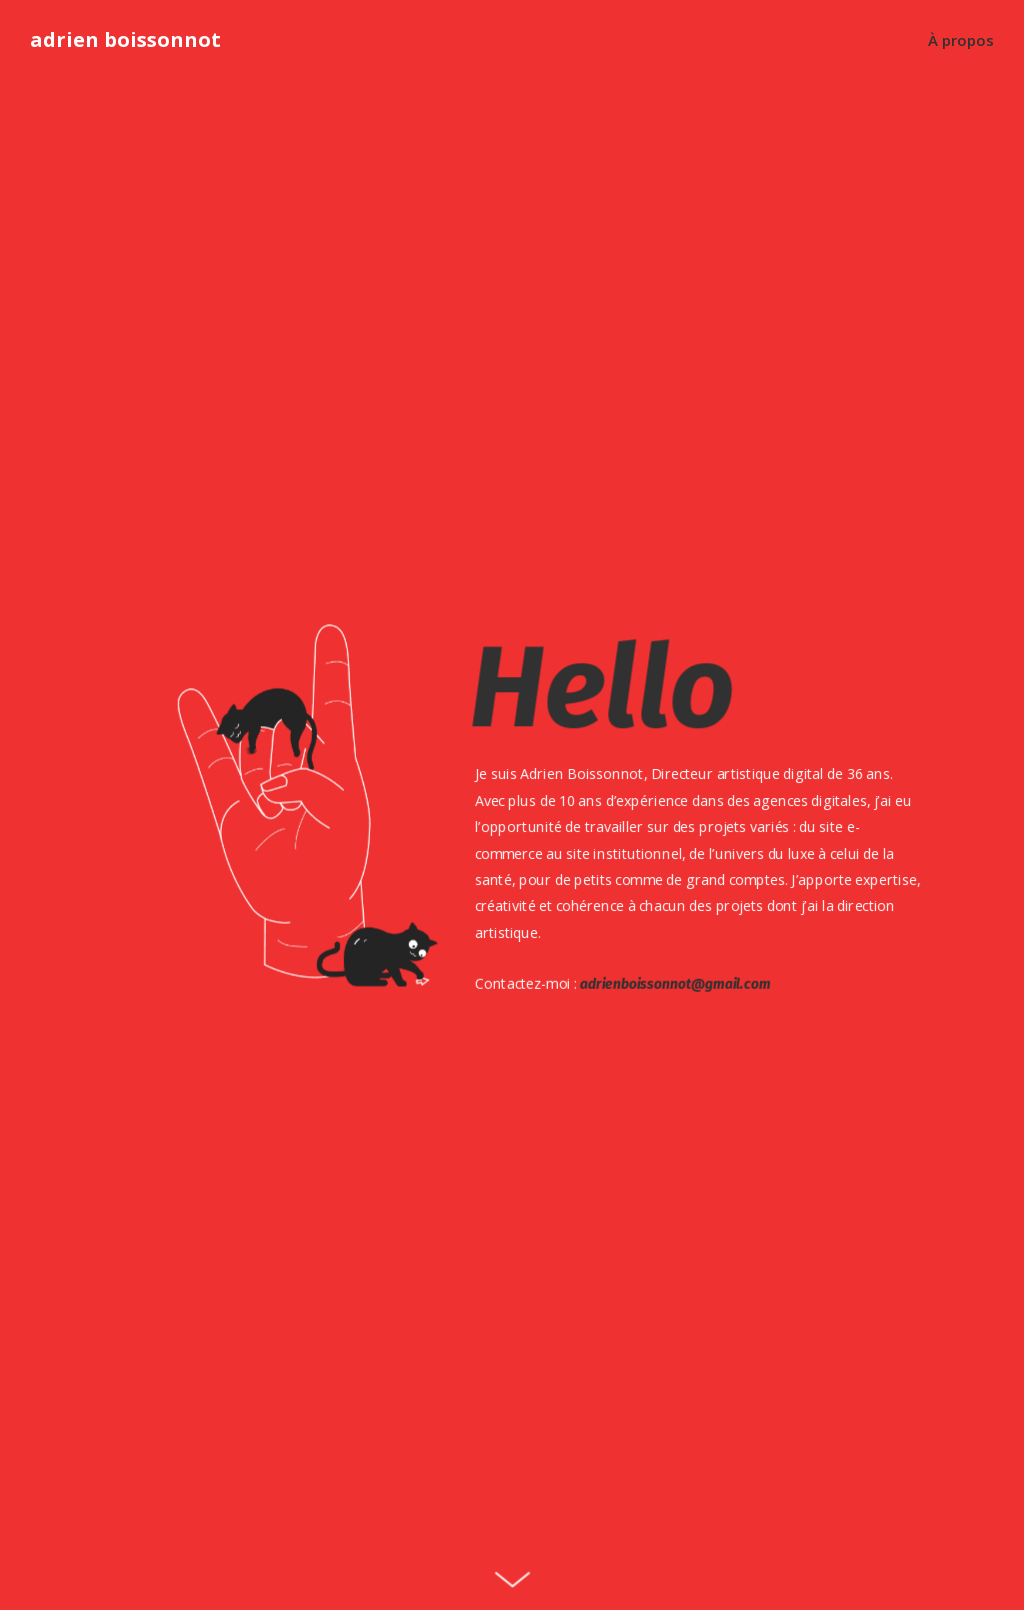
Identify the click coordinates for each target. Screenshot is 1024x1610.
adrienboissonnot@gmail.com (672, 983)
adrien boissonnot (125, 40)
